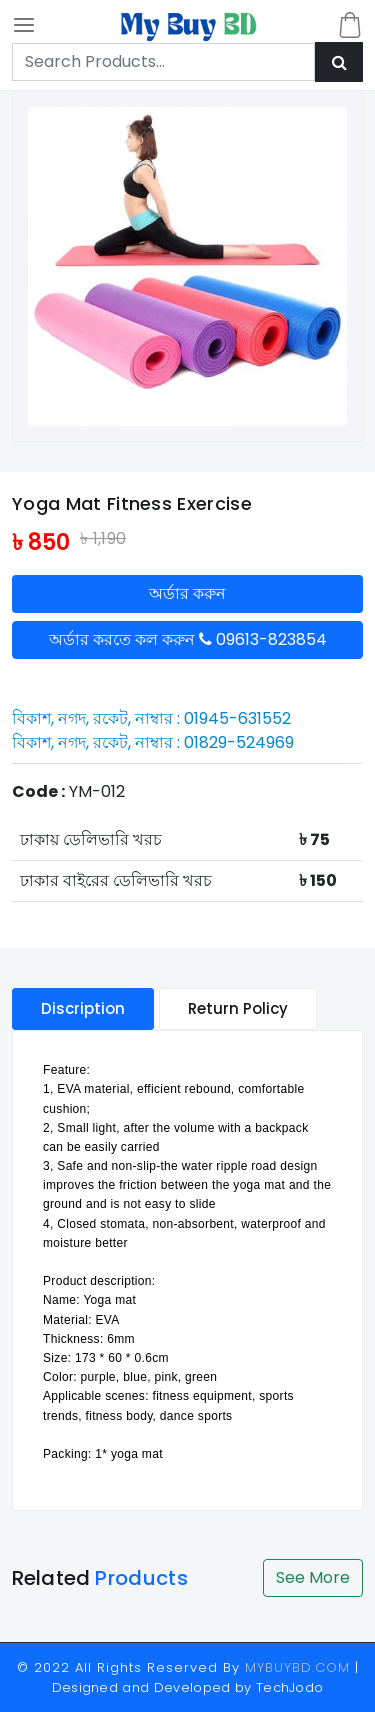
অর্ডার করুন (187, 593)
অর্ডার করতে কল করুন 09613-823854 (188, 639)
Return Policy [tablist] (238, 1008)
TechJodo (290, 1687)
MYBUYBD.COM (300, 1667)
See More (313, 1577)
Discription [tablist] (83, 1008)
